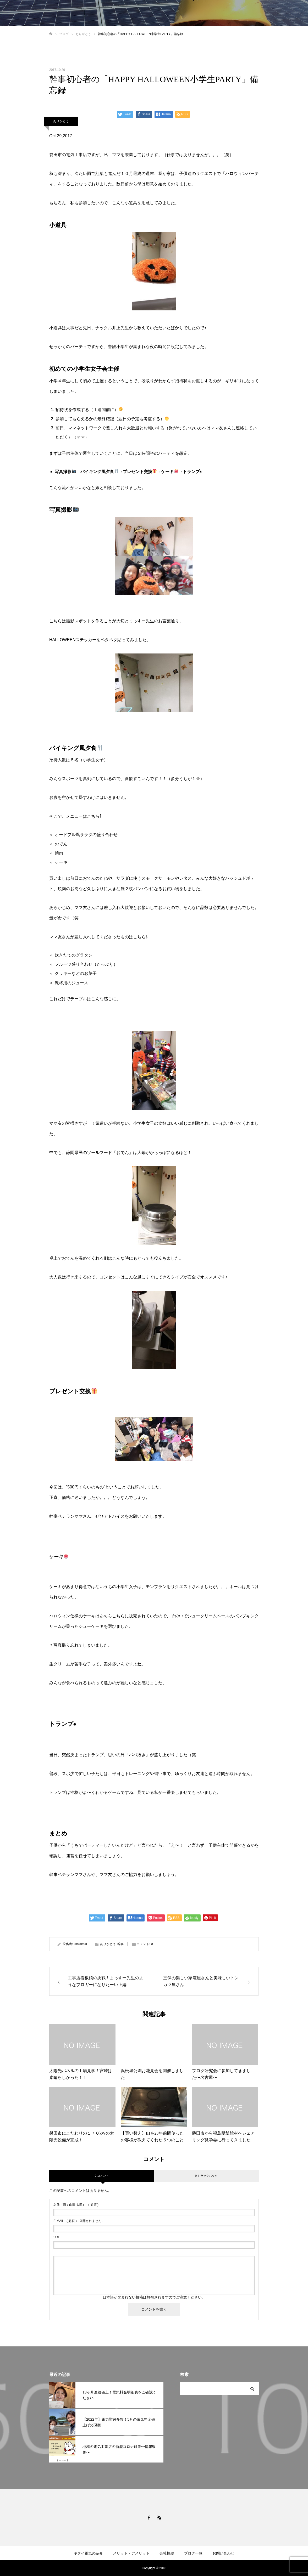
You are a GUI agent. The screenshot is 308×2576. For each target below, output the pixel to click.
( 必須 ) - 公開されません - (78, 2220)
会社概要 (167, 2553)
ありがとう (61, 121)
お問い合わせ (223, 2553)
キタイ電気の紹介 (88, 2553)
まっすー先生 (141, 621)
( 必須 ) (75, 2204)
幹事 (120, 1944)
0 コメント (101, 2175)
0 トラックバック (206, 2175)
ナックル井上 (107, 328)
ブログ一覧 (193, 2553)
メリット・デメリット (131, 2553)
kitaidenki (80, 1944)
